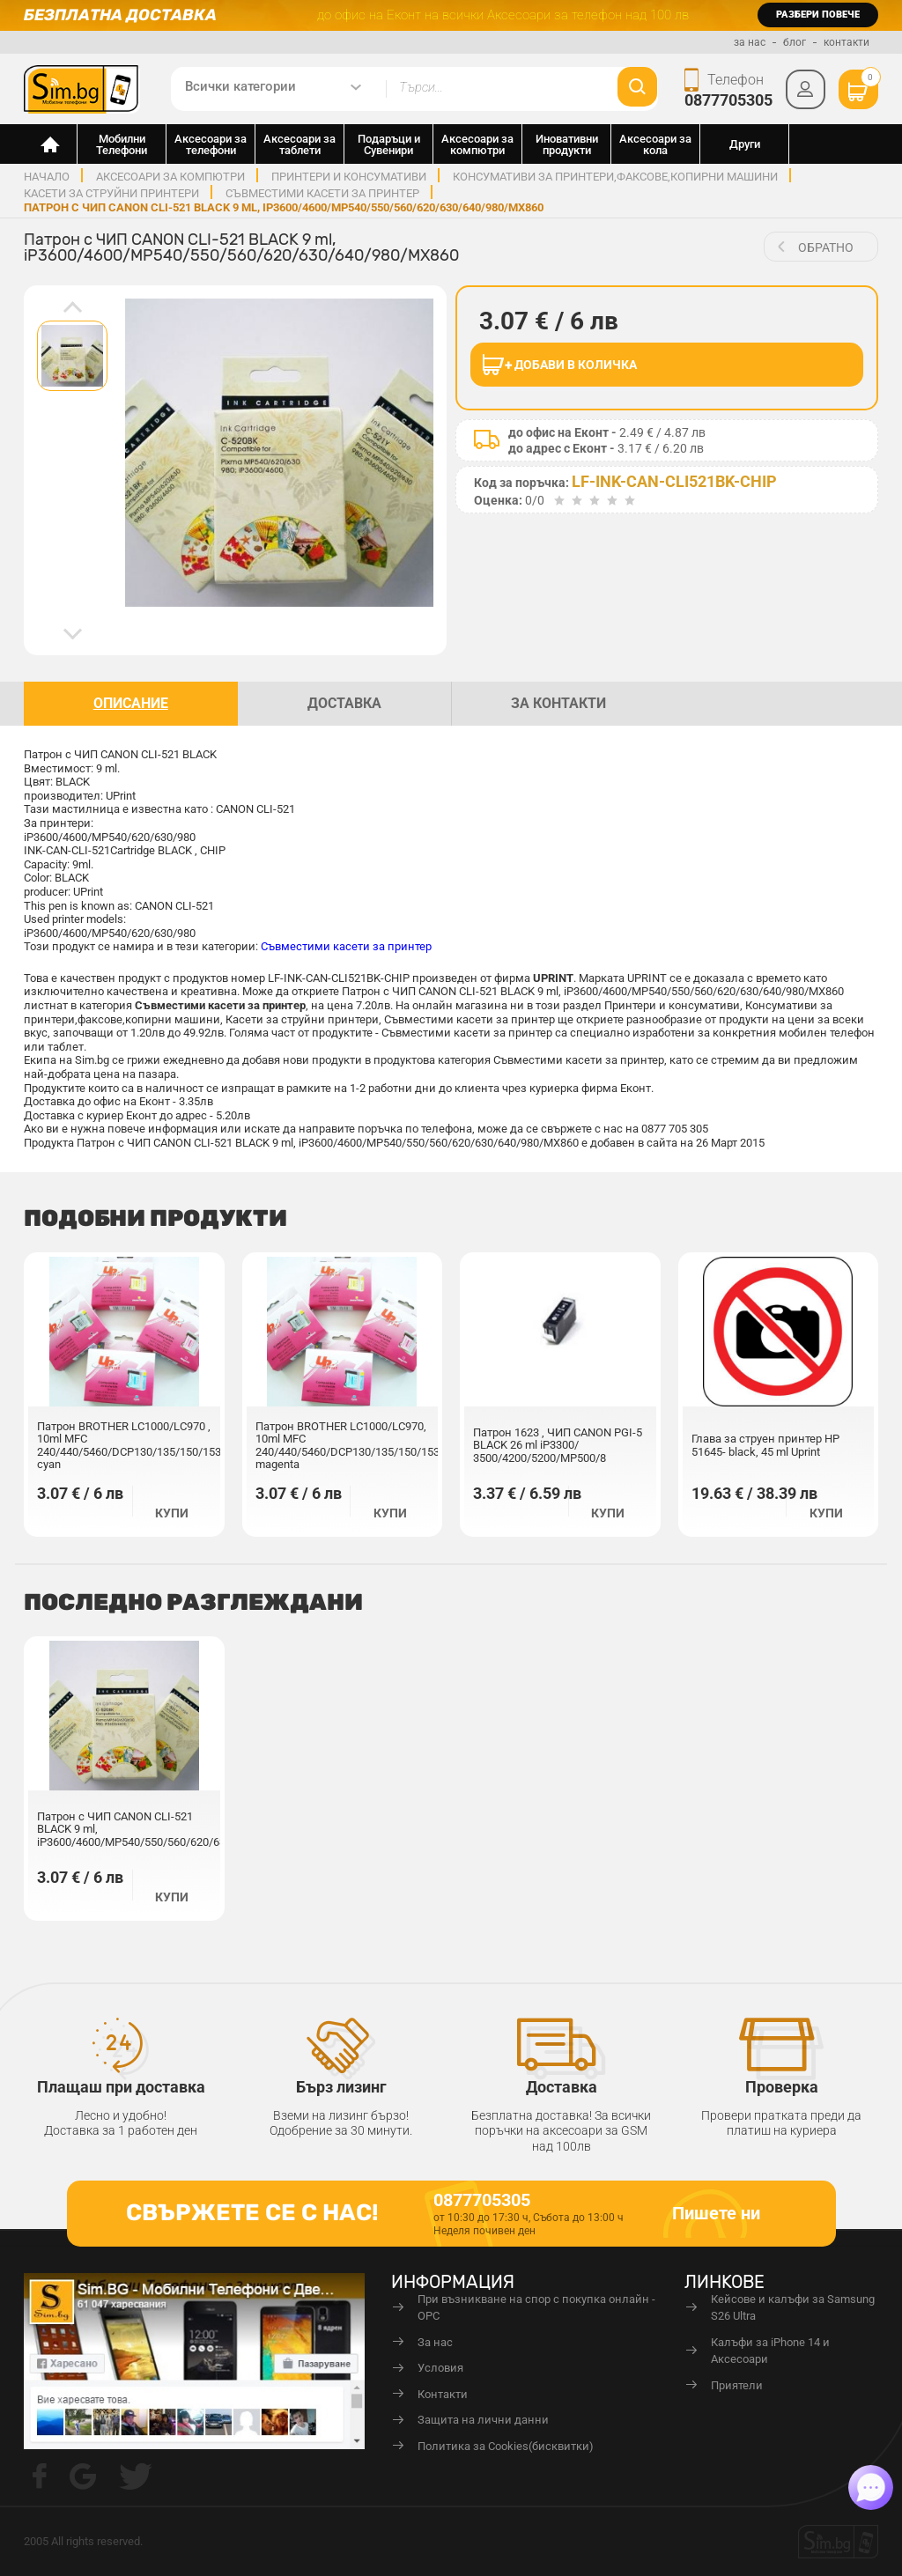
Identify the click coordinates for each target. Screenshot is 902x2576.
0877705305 (728, 100)
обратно (826, 247)
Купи (172, 1513)
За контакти (558, 703)
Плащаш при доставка (121, 2087)
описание (130, 703)
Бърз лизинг (341, 2087)
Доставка (561, 2087)
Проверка (781, 2087)
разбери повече (818, 14)
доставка (344, 703)
